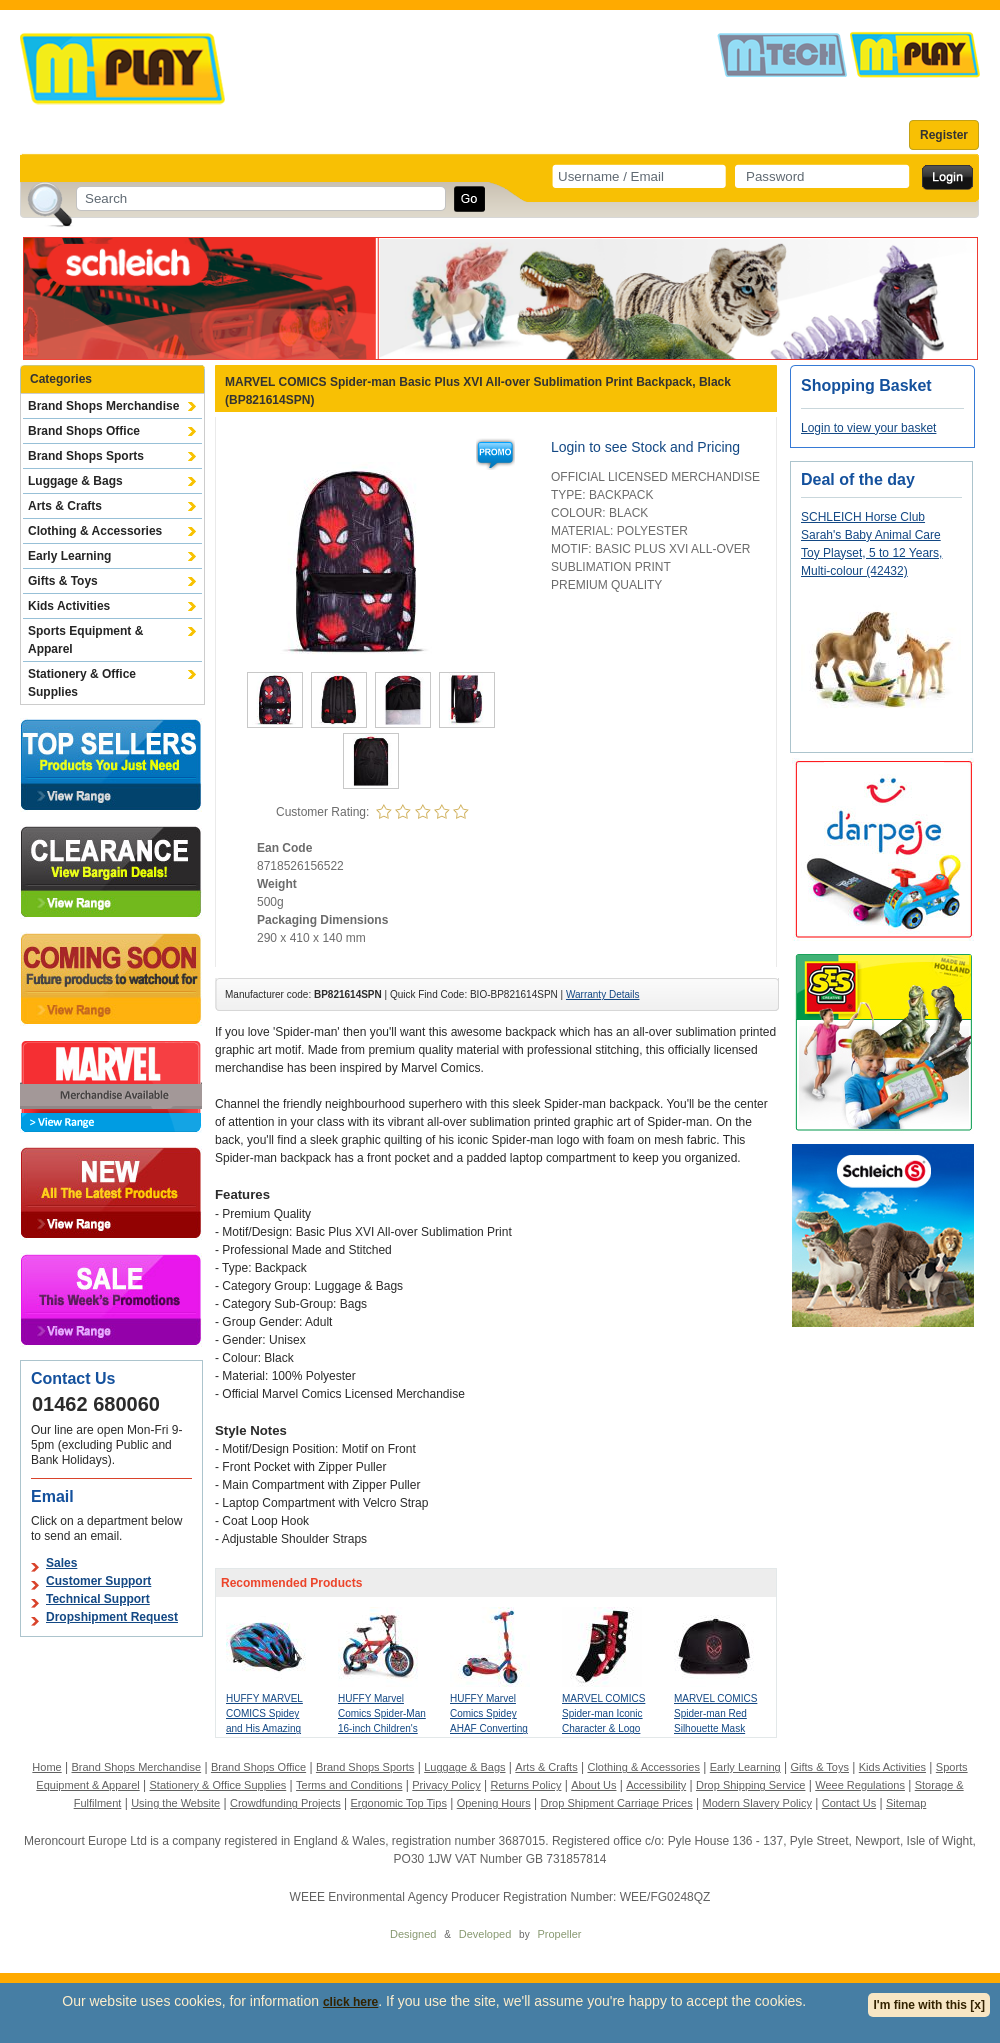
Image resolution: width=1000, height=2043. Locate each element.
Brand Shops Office (84, 431)
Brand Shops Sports (86, 456)
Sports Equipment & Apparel (85, 640)
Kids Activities (69, 606)
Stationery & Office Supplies (82, 683)
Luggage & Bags (75, 481)
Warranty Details (603, 994)
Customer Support (98, 1581)
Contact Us (849, 1803)
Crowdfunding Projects (285, 1803)
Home (46, 1767)
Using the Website (175, 1803)
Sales (61, 1563)
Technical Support (98, 1599)
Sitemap (906, 1803)
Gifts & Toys (63, 581)
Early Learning (69, 556)
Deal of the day (858, 479)
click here (350, 2002)
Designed (413, 1934)
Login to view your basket (868, 428)
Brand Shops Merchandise (103, 406)
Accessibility (656, 1785)
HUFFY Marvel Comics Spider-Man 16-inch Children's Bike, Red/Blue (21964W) (382, 1728)
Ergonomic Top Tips (398, 1803)
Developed (485, 1934)
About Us (593, 1785)
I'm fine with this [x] (929, 2005)
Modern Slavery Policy (757, 1803)
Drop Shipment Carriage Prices (616, 1803)
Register (944, 135)
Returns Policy (526, 1785)
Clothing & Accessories (95, 531)
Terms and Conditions (349, 1785)
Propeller (559, 1934)
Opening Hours (494, 1803)
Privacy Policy (446, 1785)
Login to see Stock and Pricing (645, 447)
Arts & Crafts (65, 506)
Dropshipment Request (112, 1617)
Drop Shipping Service (750, 1785)
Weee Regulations (860, 1785)
